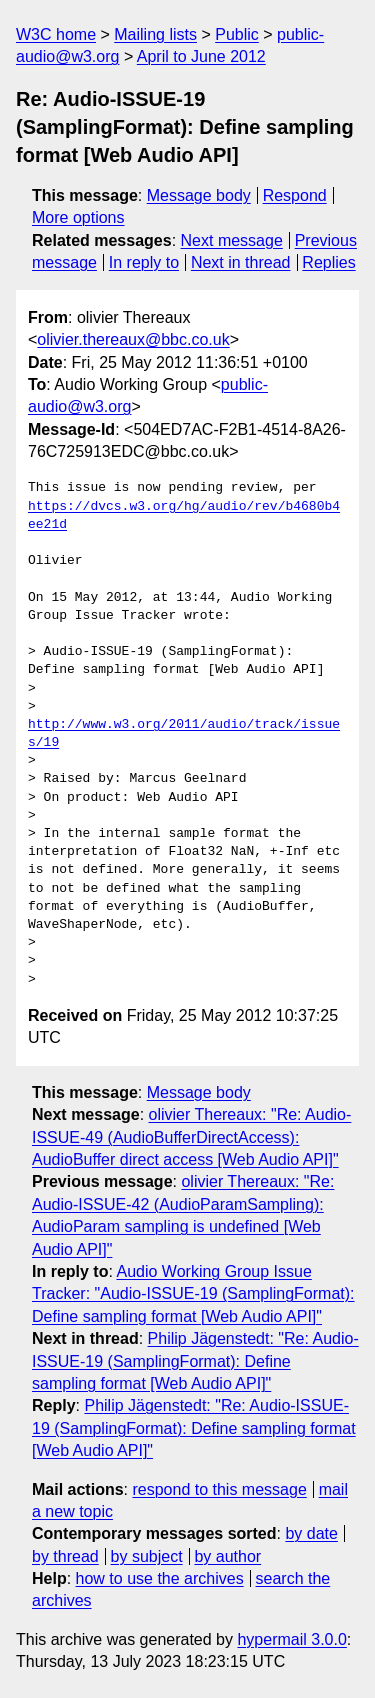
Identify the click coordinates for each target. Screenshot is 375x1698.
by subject (147, 1556)
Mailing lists (155, 34)
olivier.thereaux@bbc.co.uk (133, 339)
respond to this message (219, 1489)
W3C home (56, 34)
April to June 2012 (201, 56)
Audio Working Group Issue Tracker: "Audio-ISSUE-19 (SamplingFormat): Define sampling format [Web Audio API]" (193, 1294)
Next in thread (241, 262)
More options (78, 217)
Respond (295, 195)
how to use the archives (160, 1578)
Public (237, 34)
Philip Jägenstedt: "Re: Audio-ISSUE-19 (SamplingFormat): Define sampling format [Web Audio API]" (195, 1361)
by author (227, 1556)
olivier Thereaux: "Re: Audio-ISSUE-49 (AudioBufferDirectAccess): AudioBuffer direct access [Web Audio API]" (191, 1137)
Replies (328, 262)
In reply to (144, 262)
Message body (199, 195)
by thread (65, 1556)
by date (311, 1533)
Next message (232, 240)
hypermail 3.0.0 (291, 1639)
